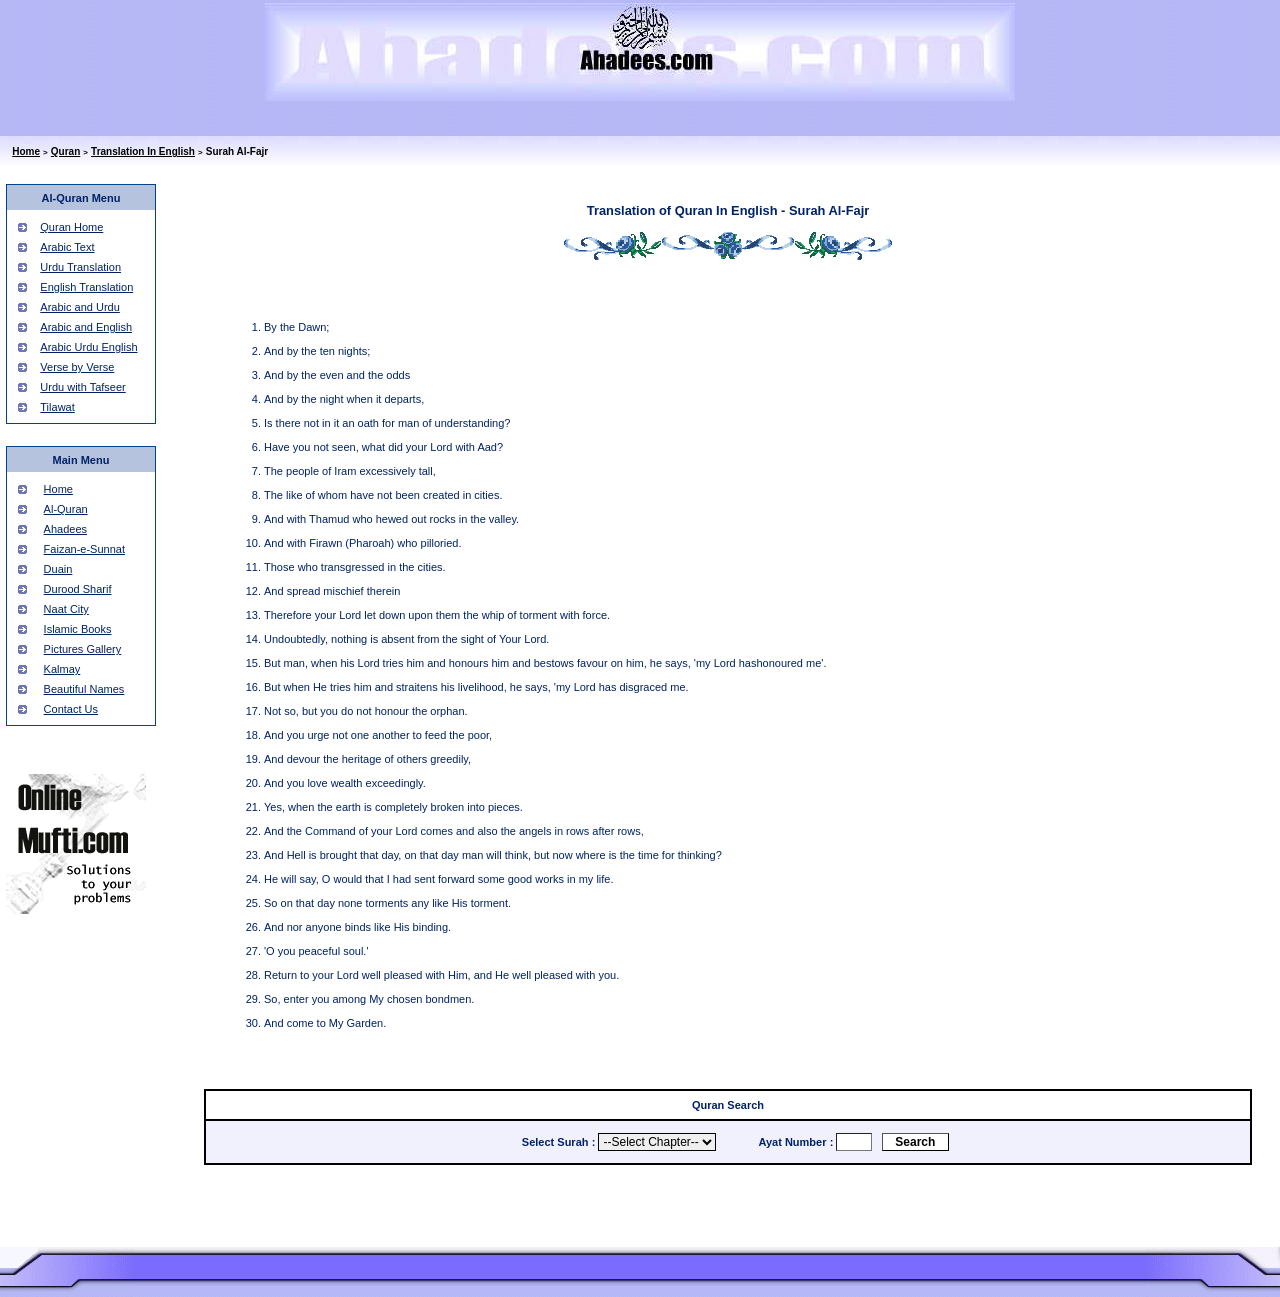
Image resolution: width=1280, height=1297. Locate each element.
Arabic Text (67, 247)
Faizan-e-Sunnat (84, 549)
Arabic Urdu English (88, 347)
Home (26, 151)
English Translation (86, 287)
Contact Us (71, 709)
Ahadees (65, 529)
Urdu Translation (80, 267)
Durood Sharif (78, 589)
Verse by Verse (77, 367)
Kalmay (62, 669)
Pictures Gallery (83, 649)
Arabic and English (86, 327)
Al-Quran (66, 509)
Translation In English (143, 151)
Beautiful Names (84, 689)
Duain (58, 569)
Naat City (66, 609)
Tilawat (57, 407)
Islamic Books (78, 629)
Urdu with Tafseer (82, 387)
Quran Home (71, 227)
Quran (65, 151)
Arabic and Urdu (80, 307)
